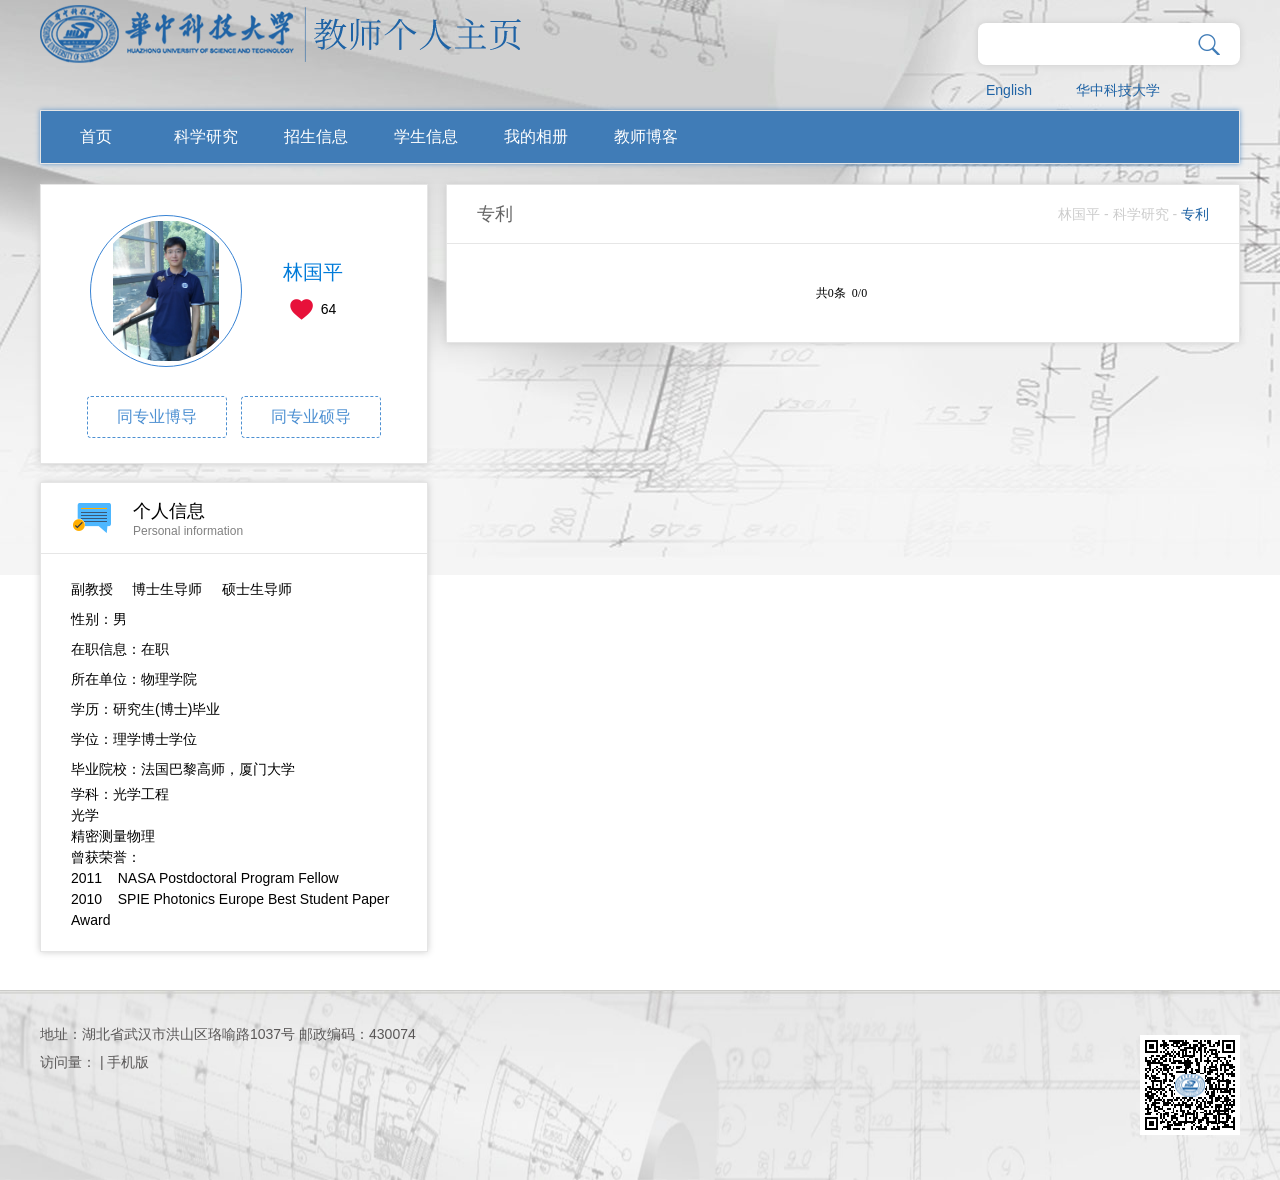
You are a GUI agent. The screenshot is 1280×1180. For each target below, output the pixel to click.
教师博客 (646, 136)
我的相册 (536, 136)
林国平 (1079, 214)
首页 (96, 136)
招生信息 (316, 136)
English (1009, 90)
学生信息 (426, 136)
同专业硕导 (311, 416)
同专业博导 (157, 416)
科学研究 (206, 136)
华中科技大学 (1118, 90)
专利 (1195, 214)
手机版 (128, 1062)
